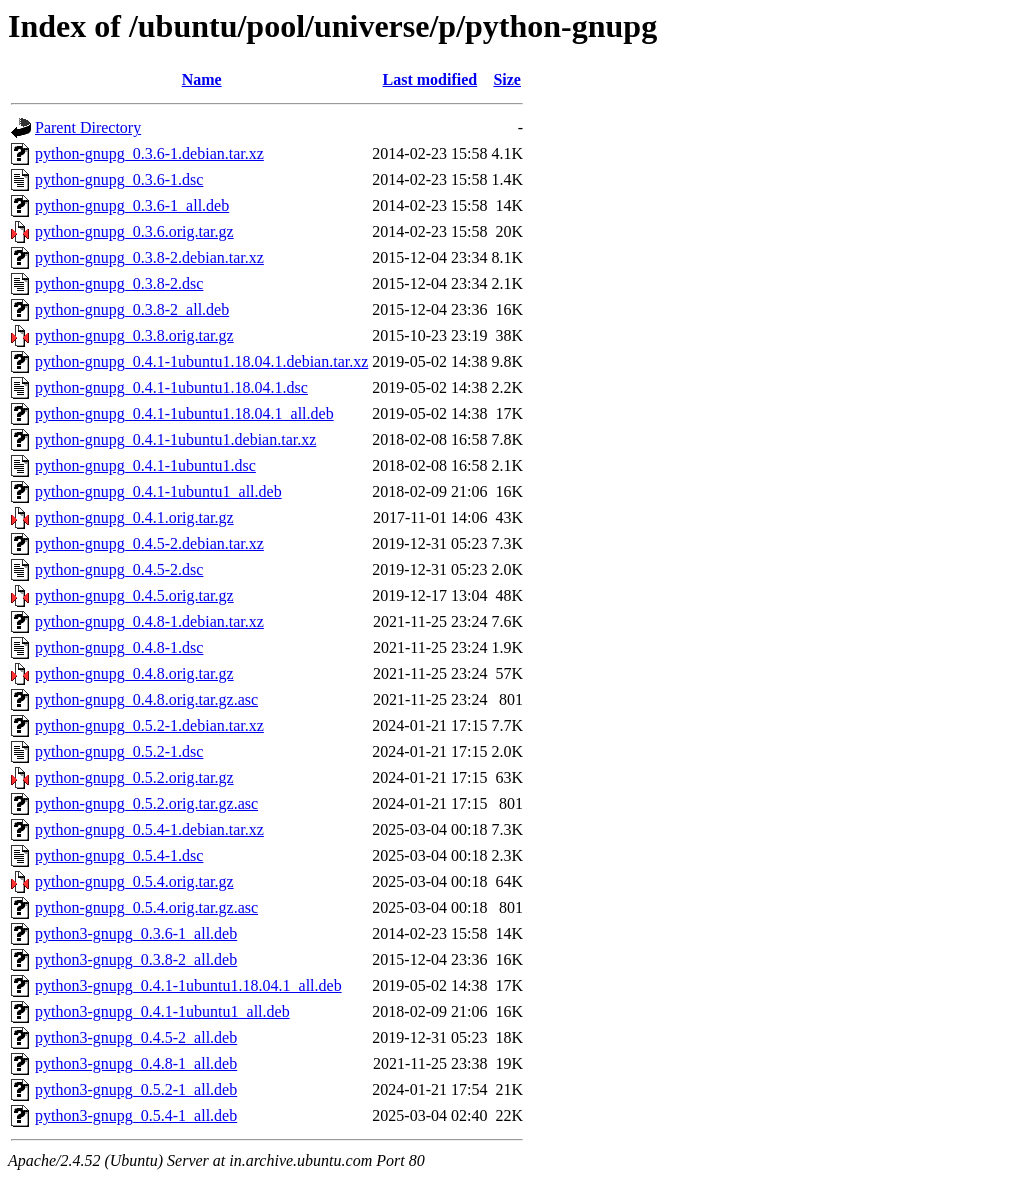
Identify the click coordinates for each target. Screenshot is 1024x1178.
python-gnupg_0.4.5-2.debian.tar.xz (149, 543)
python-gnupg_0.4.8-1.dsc (119, 647)
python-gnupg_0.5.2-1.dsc (119, 751)
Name (202, 79)
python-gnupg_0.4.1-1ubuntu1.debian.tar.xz (175, 439)
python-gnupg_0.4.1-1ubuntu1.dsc (145, 465)
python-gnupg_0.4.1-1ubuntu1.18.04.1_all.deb (184, 413)
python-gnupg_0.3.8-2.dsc (119, 283)
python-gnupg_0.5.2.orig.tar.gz (134, 777)
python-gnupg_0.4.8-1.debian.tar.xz (149, 621)
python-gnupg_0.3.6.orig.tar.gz (134, 231)
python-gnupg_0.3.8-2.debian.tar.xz (149, 257)
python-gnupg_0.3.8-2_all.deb (132, 309)
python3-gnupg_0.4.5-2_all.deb (136, 1037)
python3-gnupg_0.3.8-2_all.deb (136, 959)
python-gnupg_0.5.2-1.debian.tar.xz (149, 725)
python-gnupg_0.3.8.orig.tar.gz (134, 335)
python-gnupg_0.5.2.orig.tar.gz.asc (146, 803)
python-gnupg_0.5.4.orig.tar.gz (134, 881)
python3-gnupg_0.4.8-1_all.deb (136, 1063)
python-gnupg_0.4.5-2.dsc (119, 569)
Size (507, 79)
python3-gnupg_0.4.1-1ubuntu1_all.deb (162, 1011)
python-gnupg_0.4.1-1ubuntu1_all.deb (158, 491)
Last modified (430, 79)
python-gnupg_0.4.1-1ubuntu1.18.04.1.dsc (171, 387)
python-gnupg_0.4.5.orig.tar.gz (134, 595)
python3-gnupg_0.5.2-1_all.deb (136, 1089)
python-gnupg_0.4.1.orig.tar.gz (134, 517)
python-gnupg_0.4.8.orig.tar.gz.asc (146, 699)
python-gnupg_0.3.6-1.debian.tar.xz (149, 153)
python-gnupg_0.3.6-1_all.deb (132, 205)
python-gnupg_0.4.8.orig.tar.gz (134, 673)
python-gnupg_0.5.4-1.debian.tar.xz (149, 829)
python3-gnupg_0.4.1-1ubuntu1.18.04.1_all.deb (188, 985)
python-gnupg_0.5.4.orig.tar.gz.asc (146, 907)
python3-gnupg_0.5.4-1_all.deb (136, 1115)
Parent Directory (88, 127)
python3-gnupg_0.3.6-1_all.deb (136, 933)
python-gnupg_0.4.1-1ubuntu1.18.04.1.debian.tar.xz (201, 361)
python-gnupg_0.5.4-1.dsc (119, 855)
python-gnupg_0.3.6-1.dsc (119, 179)
